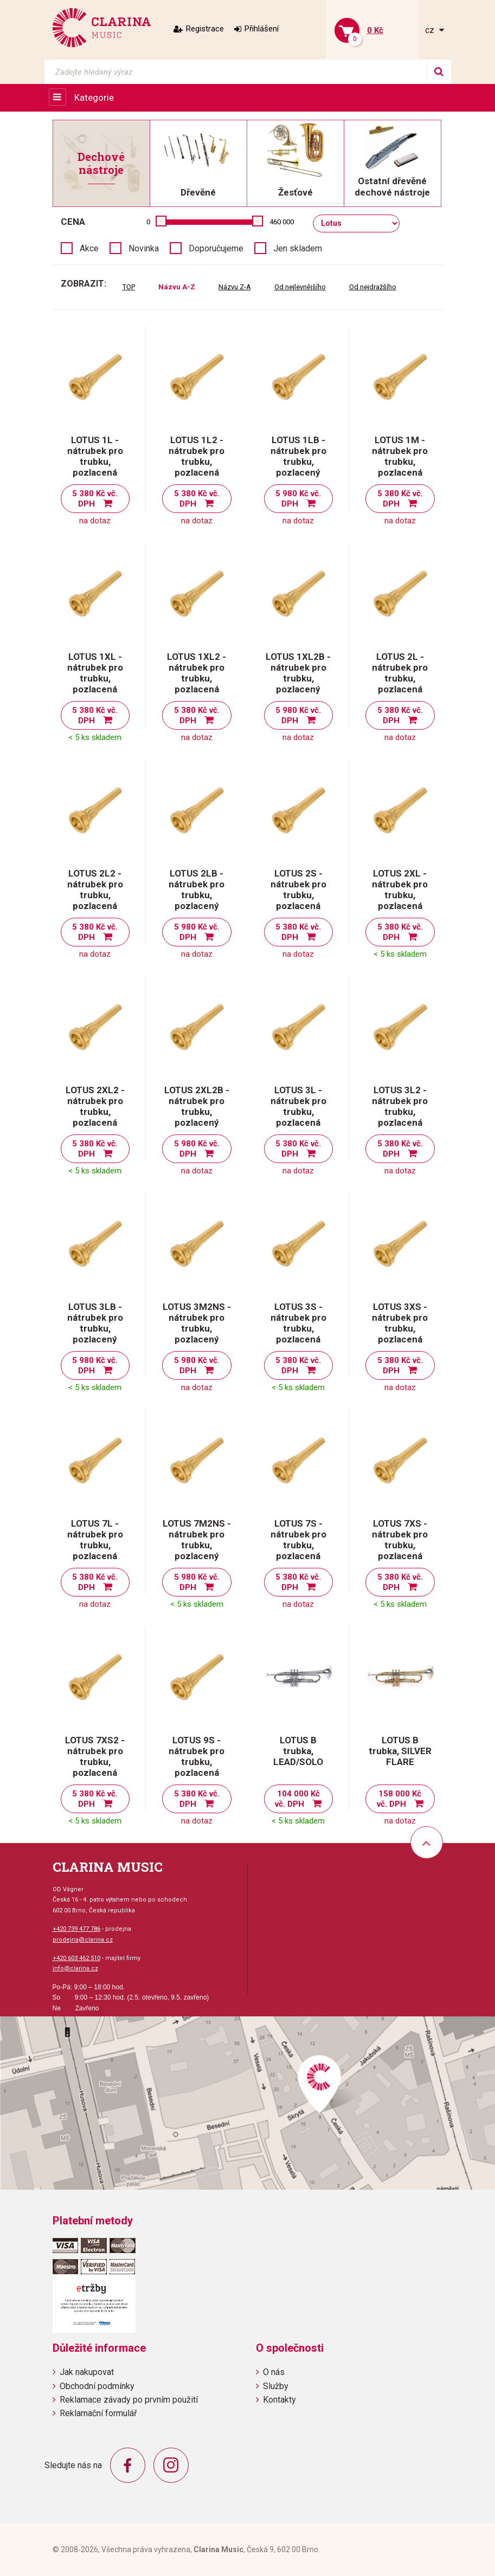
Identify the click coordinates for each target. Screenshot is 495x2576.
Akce (89, 248)
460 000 (281, 222)
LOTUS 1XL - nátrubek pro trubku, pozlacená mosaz (95, 678)
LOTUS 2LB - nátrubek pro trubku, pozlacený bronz (196, 895)
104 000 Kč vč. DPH (297, 1799)
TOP (129, 287)
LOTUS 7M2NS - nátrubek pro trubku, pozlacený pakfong (197, 1545)
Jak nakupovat (87, 2372)
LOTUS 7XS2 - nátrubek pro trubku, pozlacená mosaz (95, 1762)
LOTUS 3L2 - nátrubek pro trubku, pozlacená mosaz (400, 1112)
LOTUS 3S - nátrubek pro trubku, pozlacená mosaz (298, 1328)
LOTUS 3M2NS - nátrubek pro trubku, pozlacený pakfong (197, 1328)
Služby (275, 2386)
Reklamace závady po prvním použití (129, 2400)
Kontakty (279, 2400)
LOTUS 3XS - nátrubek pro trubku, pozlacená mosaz (400, 1328)
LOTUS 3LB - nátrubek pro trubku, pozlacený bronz (95, 1328)
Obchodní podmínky (97, 2386)
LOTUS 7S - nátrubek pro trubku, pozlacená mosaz (298, 1545)
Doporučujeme (216, 248)
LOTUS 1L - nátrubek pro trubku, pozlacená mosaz (95, 461)
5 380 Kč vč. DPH (95, 499)
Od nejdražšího (372, 287)
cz (430, 30)
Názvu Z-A (234, 287)
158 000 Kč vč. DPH (399, 1799)
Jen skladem (297, 248)
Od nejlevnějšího (300, 287)
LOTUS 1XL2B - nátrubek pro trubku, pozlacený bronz (298, 678)
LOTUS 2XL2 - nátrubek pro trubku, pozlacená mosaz (95, 1112)
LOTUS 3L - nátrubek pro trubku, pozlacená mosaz (298, 1112)
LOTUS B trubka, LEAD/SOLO (298, 1751)
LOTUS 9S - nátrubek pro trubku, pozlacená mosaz (196, 1762)
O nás (274, 2372)
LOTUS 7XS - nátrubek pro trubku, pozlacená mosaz (400, 1545)
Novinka (143, 248)
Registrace (205, 29)
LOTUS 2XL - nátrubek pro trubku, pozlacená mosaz (400, 895)
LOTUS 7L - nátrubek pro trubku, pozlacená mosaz (95, 1545)
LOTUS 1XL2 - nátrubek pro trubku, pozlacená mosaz (196, 678)
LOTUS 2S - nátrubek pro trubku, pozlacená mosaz (298, 895)
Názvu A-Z (176, 287)
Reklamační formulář (98, 2413)
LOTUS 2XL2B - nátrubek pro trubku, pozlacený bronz (196, 1112)
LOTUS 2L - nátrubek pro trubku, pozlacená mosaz (400, 678)
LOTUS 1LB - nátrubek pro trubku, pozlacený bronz (298, 461)
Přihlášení (262, 29)
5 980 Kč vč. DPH (298, 499)
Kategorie (94, 97)
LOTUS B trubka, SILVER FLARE (400, 1751)
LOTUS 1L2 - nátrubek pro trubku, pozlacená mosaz (196, 461)
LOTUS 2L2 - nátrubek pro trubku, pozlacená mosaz (95, 895)
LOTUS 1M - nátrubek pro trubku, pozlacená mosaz (400, 461)
